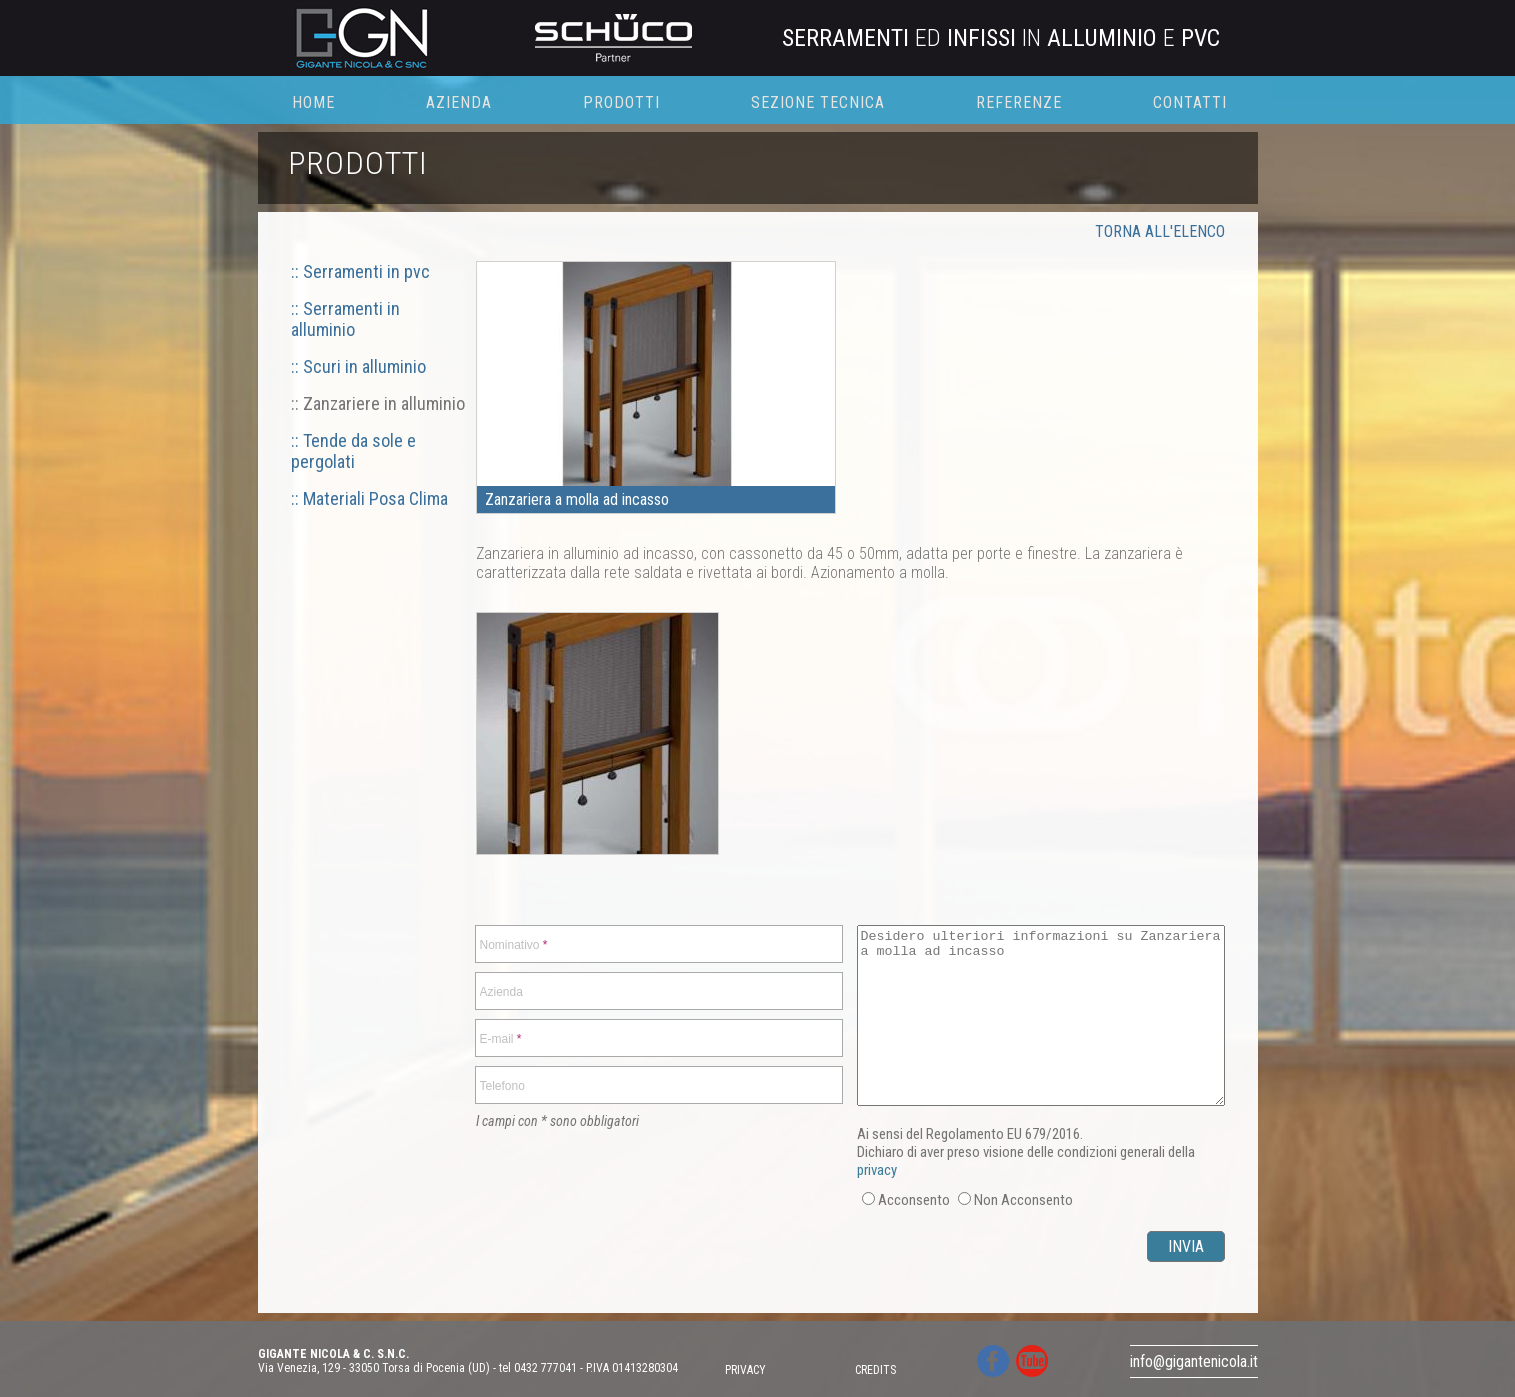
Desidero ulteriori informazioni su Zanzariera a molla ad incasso (1041, 1015)
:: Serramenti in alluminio (345, 319)
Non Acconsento (1023, 1200)
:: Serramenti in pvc (360, 271)
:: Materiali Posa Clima (369, 498)
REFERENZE (1019, 102)
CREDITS (875, 1370)
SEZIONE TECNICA (818, 102)
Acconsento (914, 1200)
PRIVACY (745, 1370)
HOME (313, 102)
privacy (877, 1170)
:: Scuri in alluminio (358, 366)
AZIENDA (459, 102)
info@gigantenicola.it (1194, 1361)
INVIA (1186, 1246)
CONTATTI (1190, 102)
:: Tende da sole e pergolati (353, 451)
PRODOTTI (621, 102)
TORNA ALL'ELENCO (1160, 231)
